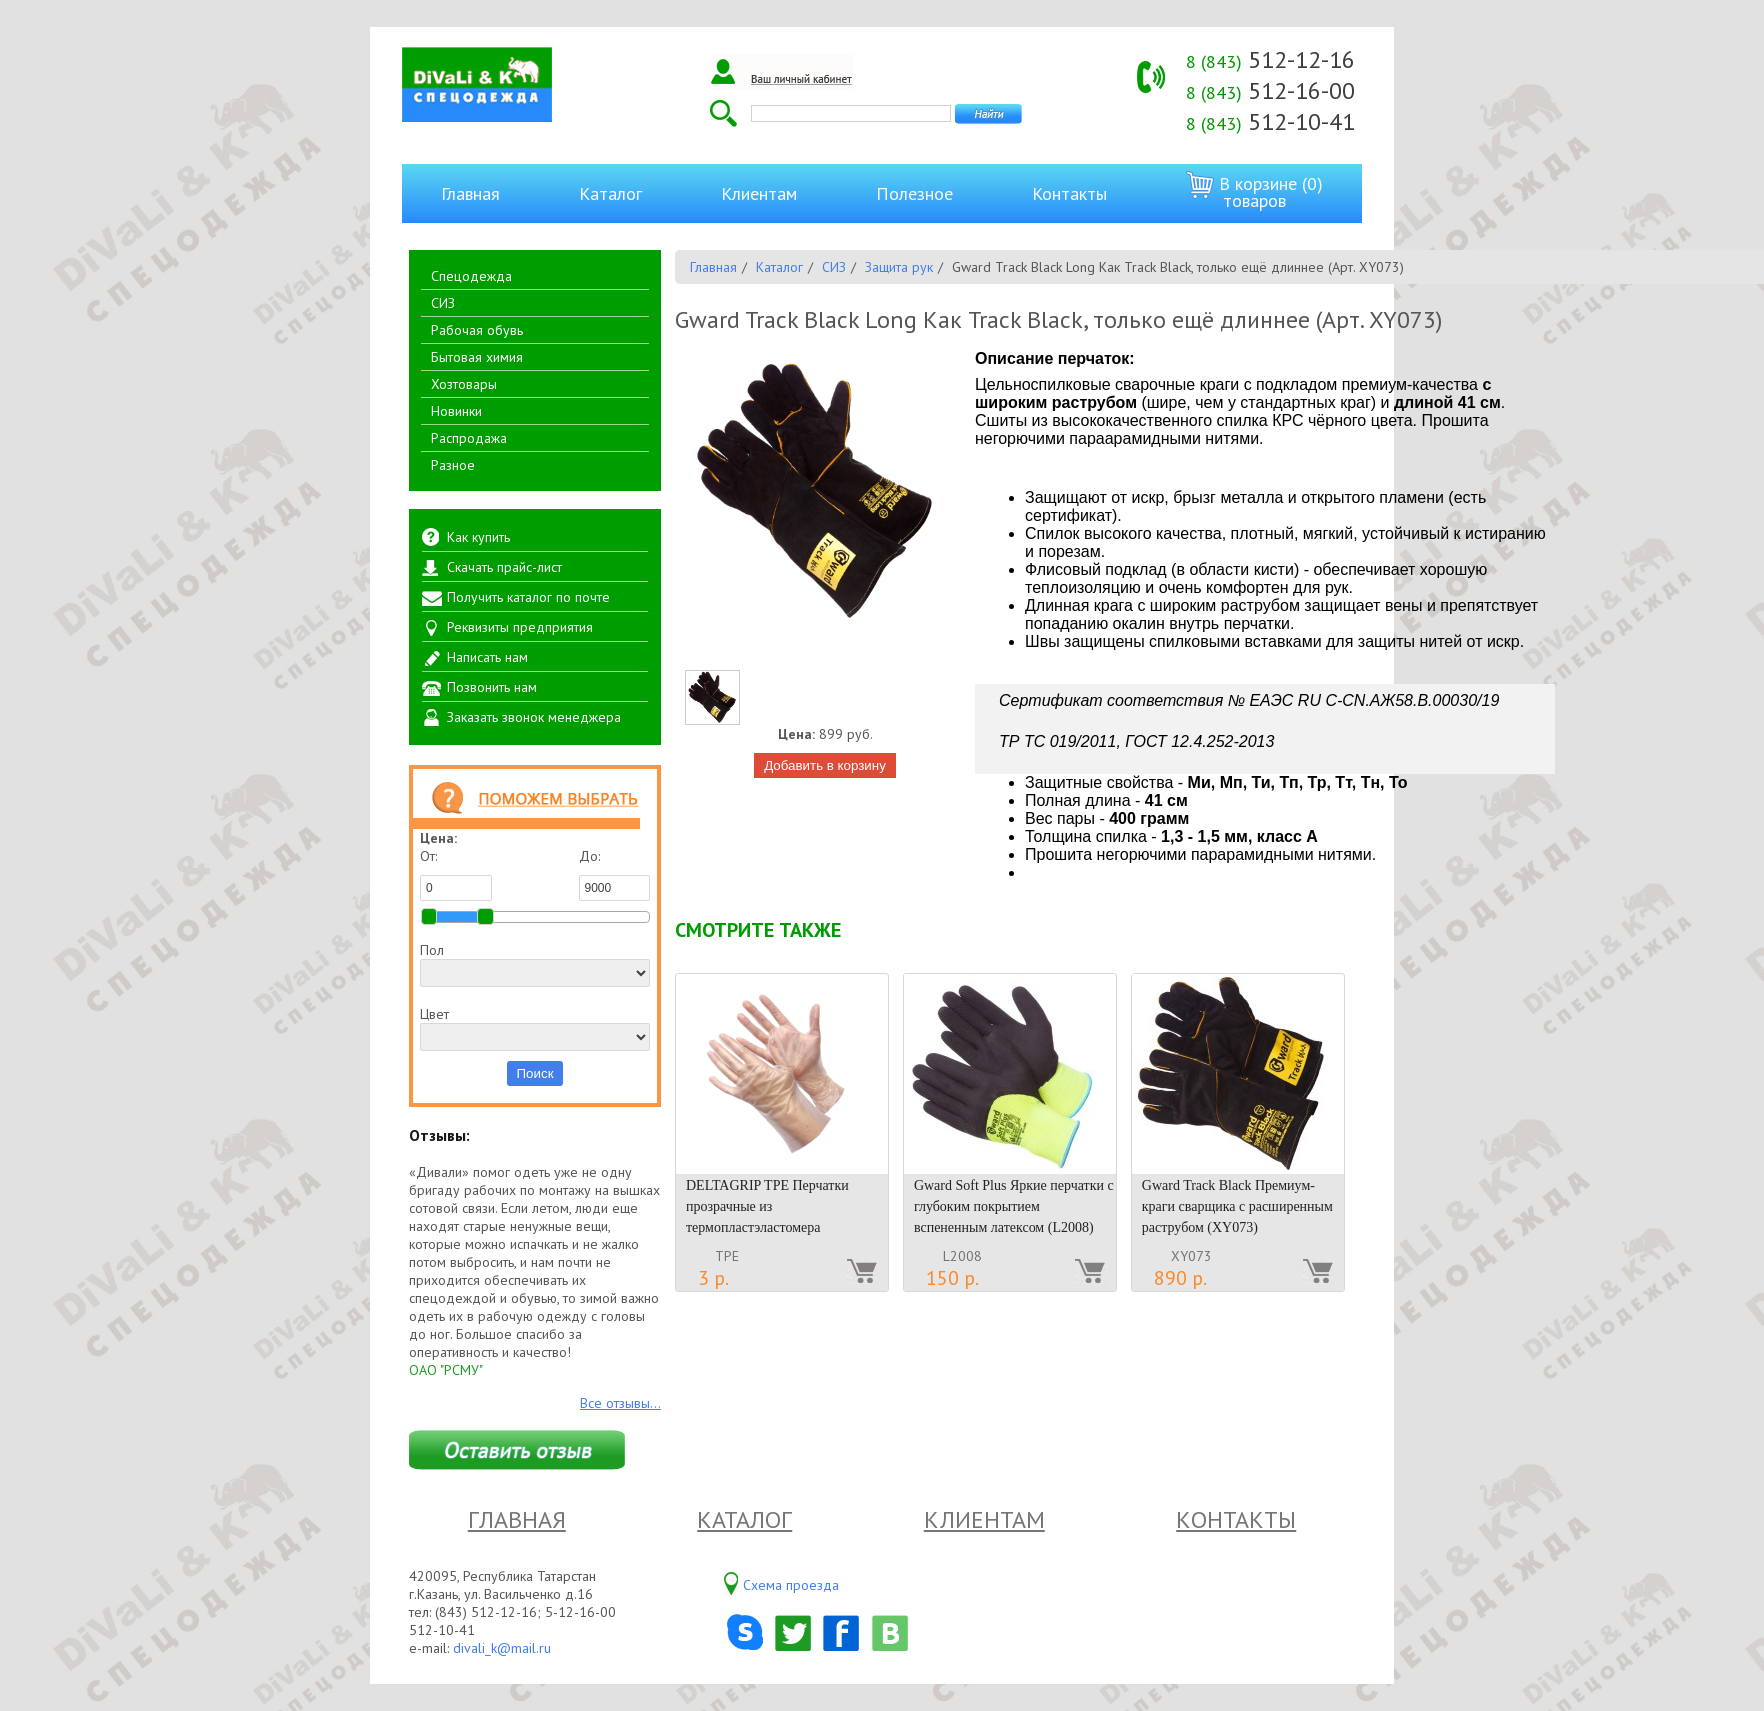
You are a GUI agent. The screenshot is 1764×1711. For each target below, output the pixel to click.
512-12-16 (1270, 59)
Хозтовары (464, 384)
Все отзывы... (620, 1403)
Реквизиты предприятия (520, 627)
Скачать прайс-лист (504, 567)
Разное (453, 465)
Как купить (478, 537)
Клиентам (759, 193)
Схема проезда (791, 1585)
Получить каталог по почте (528, 597)
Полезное (914, 193)
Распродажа (469, 438)
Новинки (456, 411)
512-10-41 (1270, 121)
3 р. (713, 1278)
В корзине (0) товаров (1254, 191)
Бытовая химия (477, 357)
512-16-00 (1270, 90)
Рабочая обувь (477, 330)
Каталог (610, 193)
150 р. (952, 1278)
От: (456, 874)
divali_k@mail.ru (502, 1648)
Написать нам (487, 657)
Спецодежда (471, 276)
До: (615, 874)
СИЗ (443, 303)
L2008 (962, 1256)
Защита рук (899, 267)
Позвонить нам (492, 687)
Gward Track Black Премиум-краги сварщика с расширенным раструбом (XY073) (1237, 1206)
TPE (727, 1256)
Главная (470, 193)
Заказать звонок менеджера (534, 717)
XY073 (1191, 1256)
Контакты (1069, 193)
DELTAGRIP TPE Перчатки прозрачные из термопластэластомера (767, 1206)
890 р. (1180, 1278)
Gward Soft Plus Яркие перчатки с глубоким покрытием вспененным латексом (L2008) (1014, 1206)
